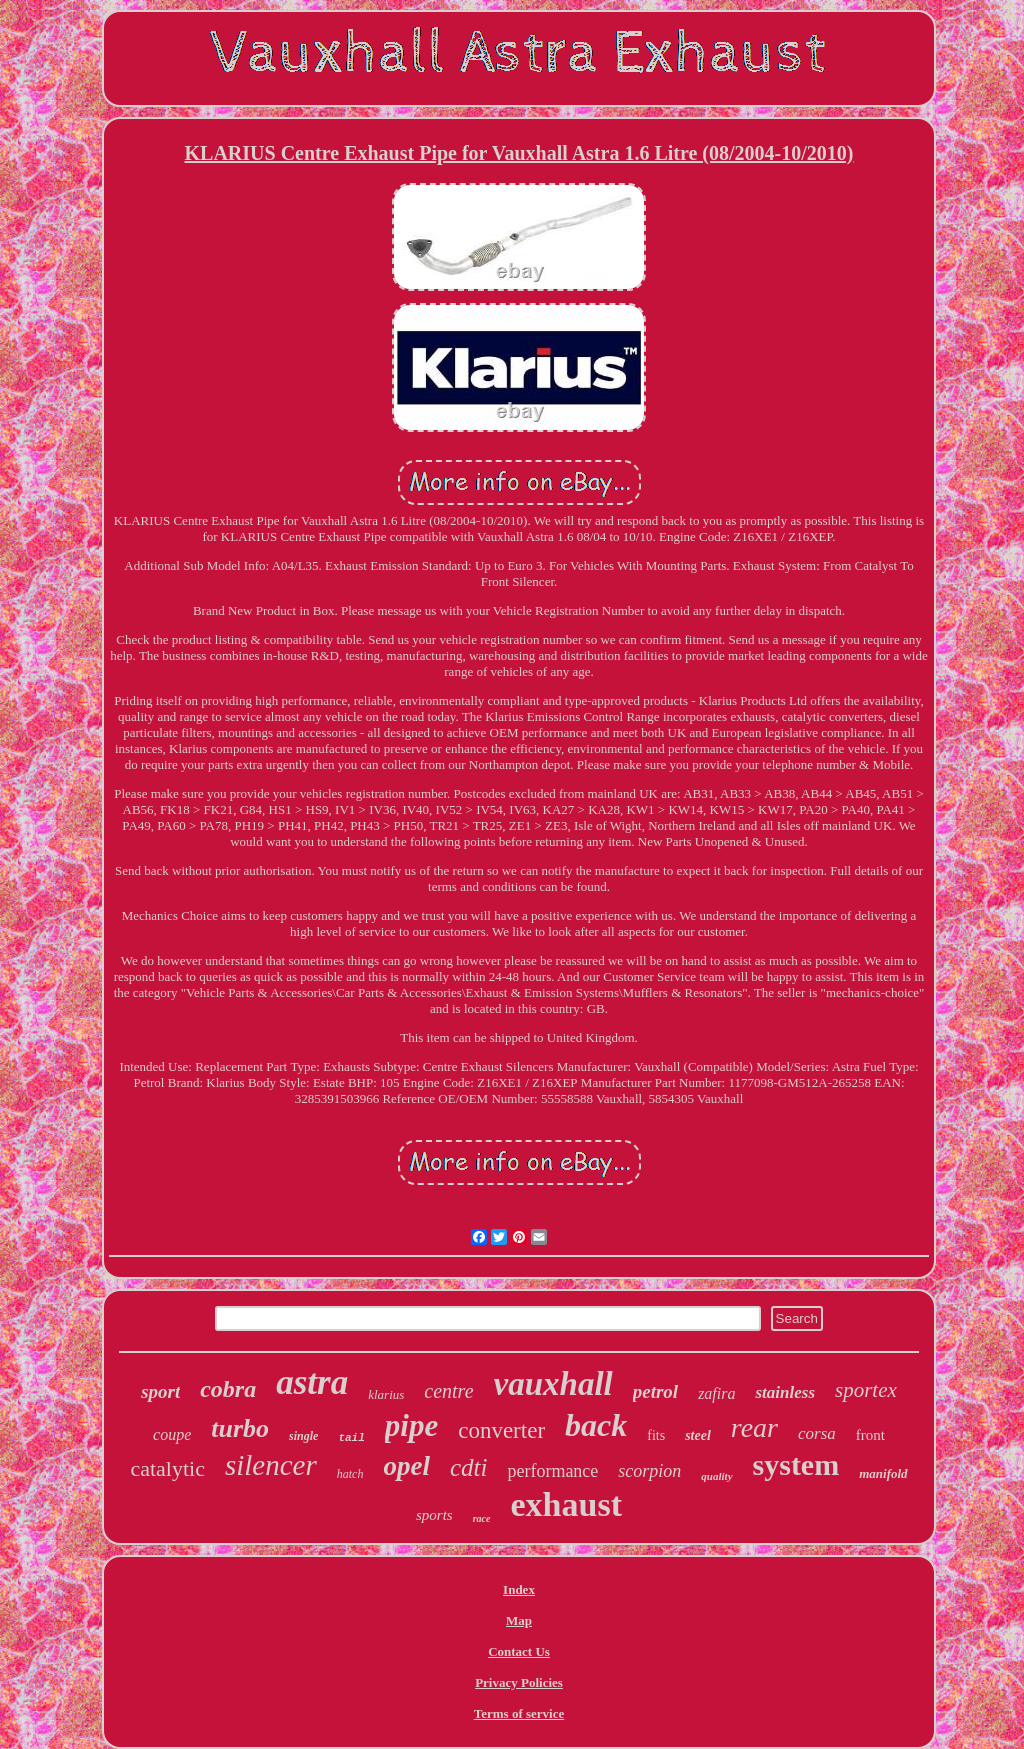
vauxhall (553, 1384)
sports (434, 1515)
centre (448, 1391)
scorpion (649, 1471)
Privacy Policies (519, 1682)
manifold (883, 1473)
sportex (866, 1390)
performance (552, 1471)
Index (519, 1589)
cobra (228, 1389)
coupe (172, 1434)
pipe (411, 1425)
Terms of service (519, 1713)
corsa (817, 1433)
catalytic (167, 1468)
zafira (716, 1393)
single (303, 1436)
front (870, 1435)
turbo (240, 1428)
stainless (785, 1392)
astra (312, 1382)
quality (716, 1476)
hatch (350, 1474)
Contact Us (519, 1651)
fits (656, 1435)
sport (160, 1391)
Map (519, 1620)
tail (351, 1438)
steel (698, 1435)
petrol (655, 1391)
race (482, 1518)
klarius (386, 1394)
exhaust (566, 1504)
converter (501, 1430)
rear (754, 1427)
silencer (271, 1465)
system (796, 1464)
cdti (469, 1467)
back (596, 1425)
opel (406, 1466)
